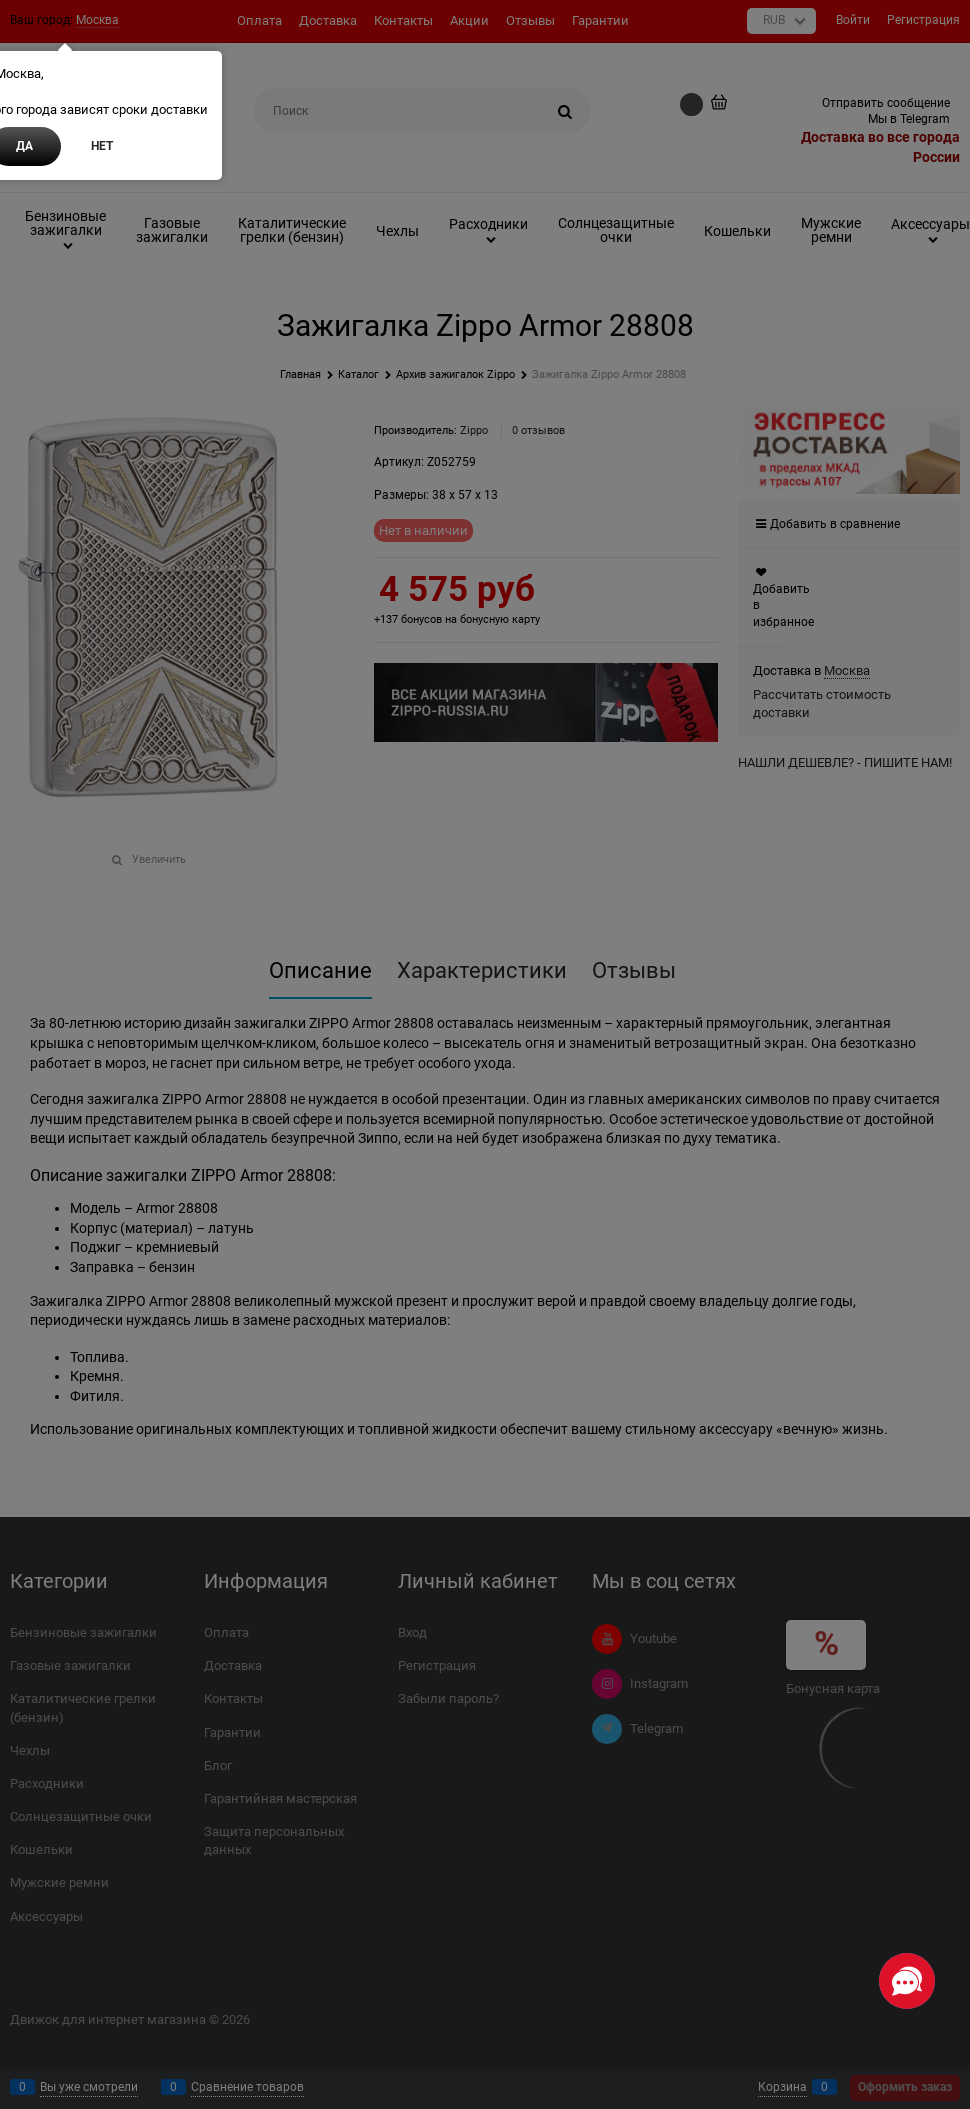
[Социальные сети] (907, 1981)
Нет (102, 146)
